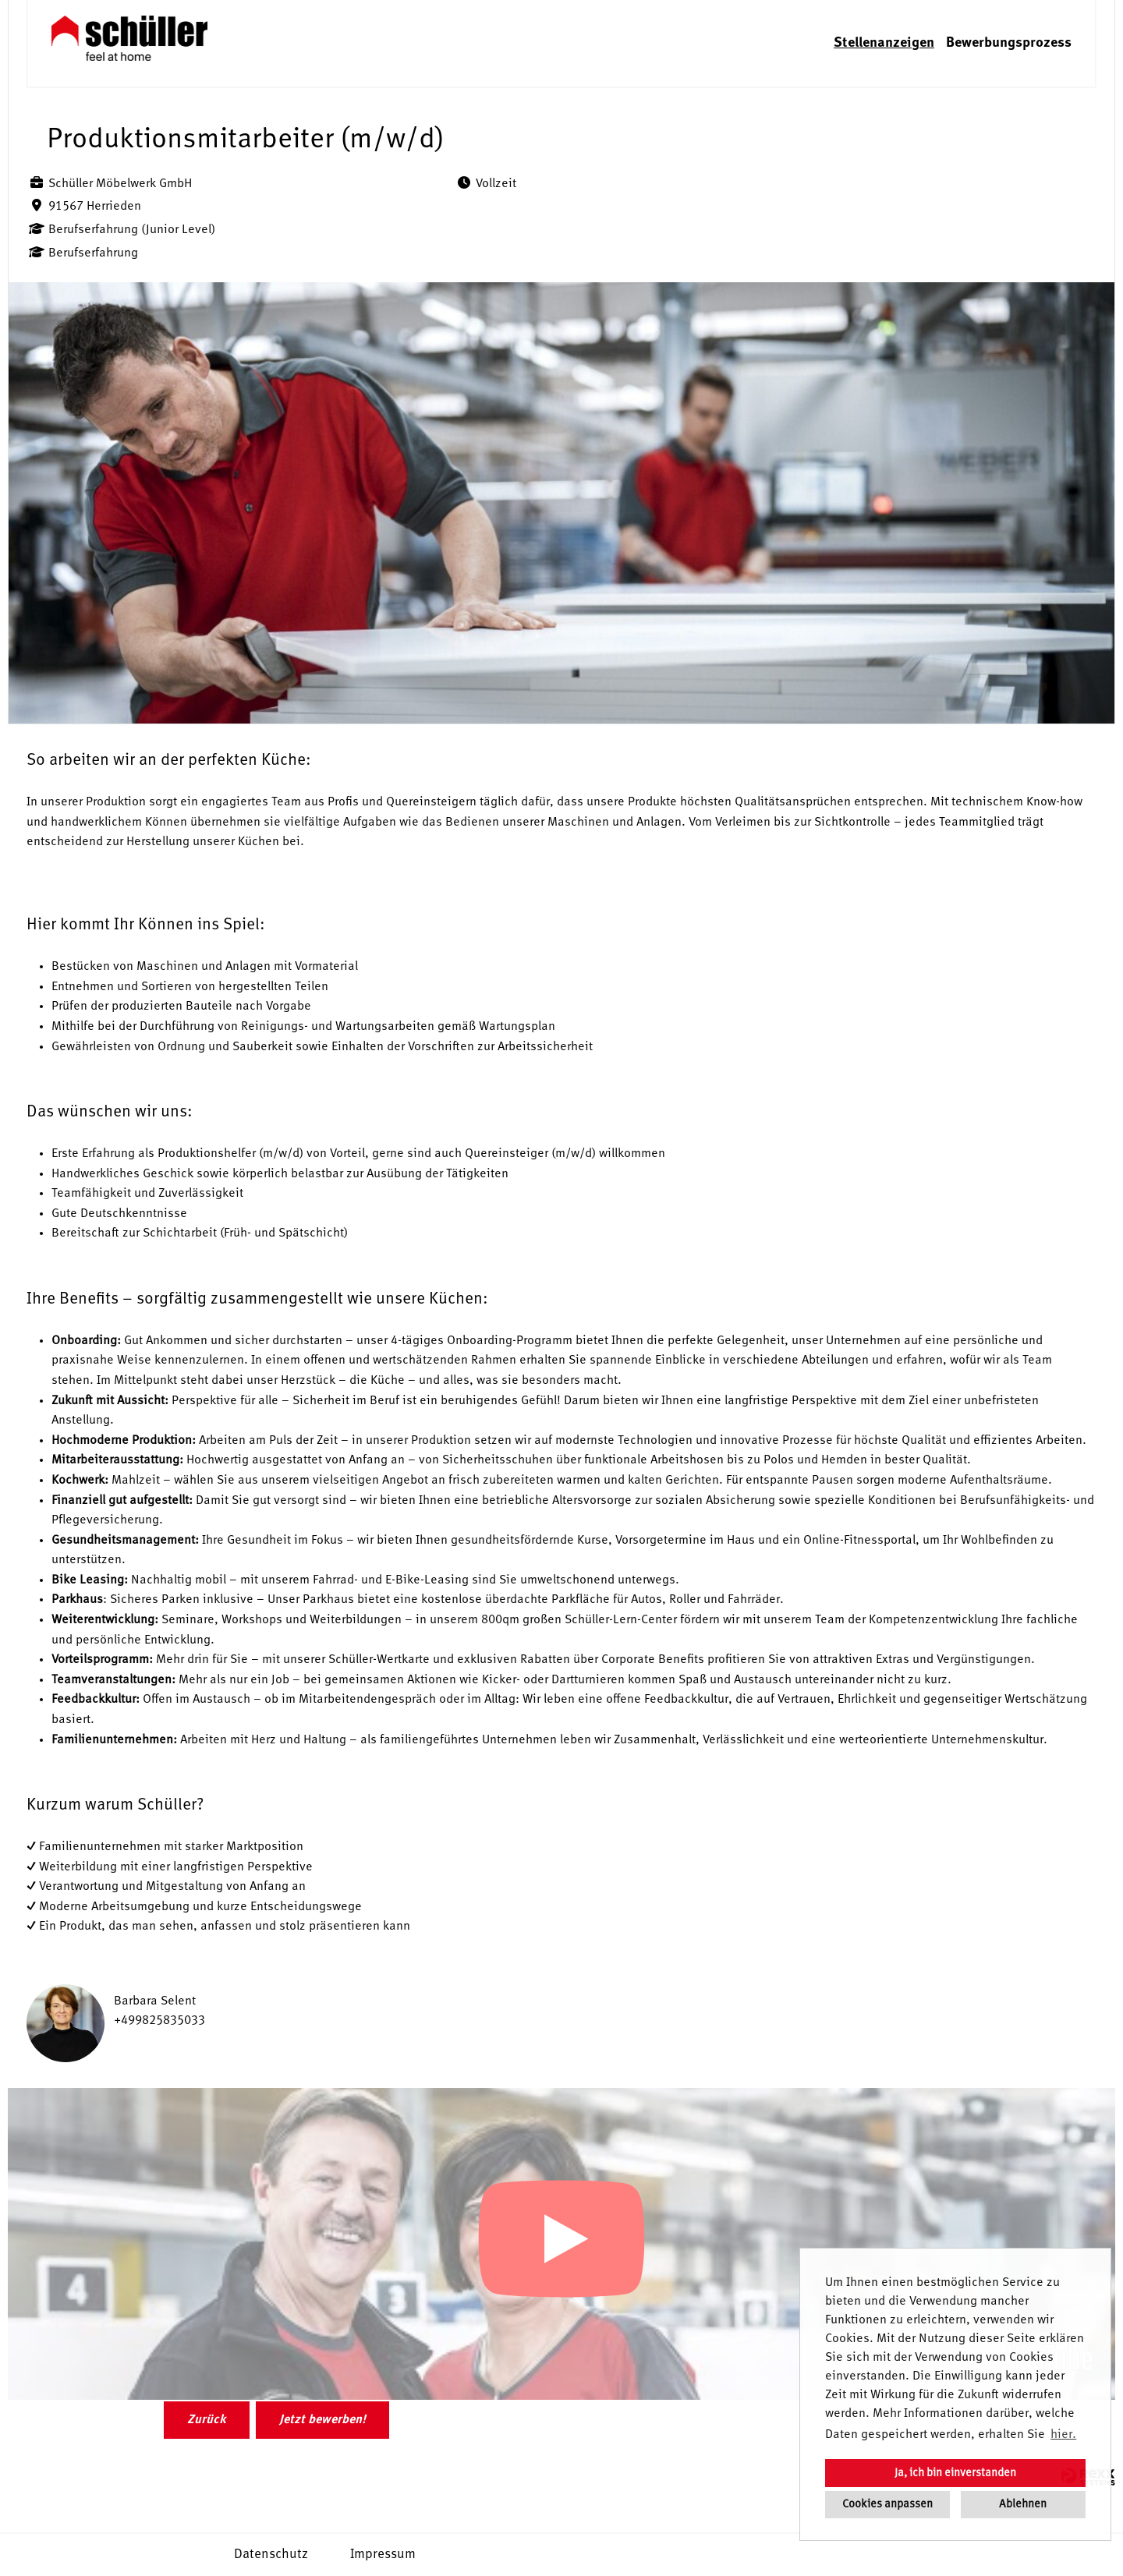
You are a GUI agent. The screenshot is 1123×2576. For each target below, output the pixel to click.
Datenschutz (271, 2554)
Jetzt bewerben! (322, 2420)
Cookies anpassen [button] (887, 2504)
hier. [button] (1063, 2435)
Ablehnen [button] (1023, 2504)
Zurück (206, 2420)
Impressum (383, 2554)
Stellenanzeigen (884, 43)
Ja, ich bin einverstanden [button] (955, 2473)
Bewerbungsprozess (1009, 43)
